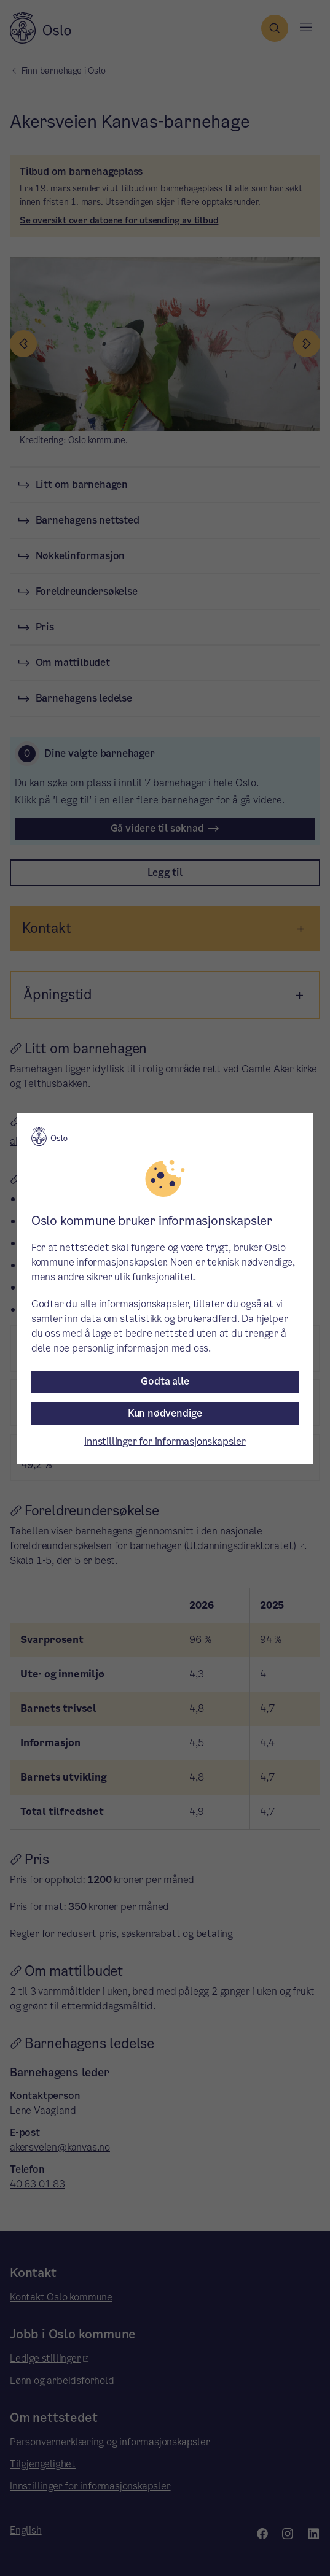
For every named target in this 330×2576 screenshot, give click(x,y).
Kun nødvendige (165, 1413)
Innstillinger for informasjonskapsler (165, 1441)
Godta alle (165, 1381)
